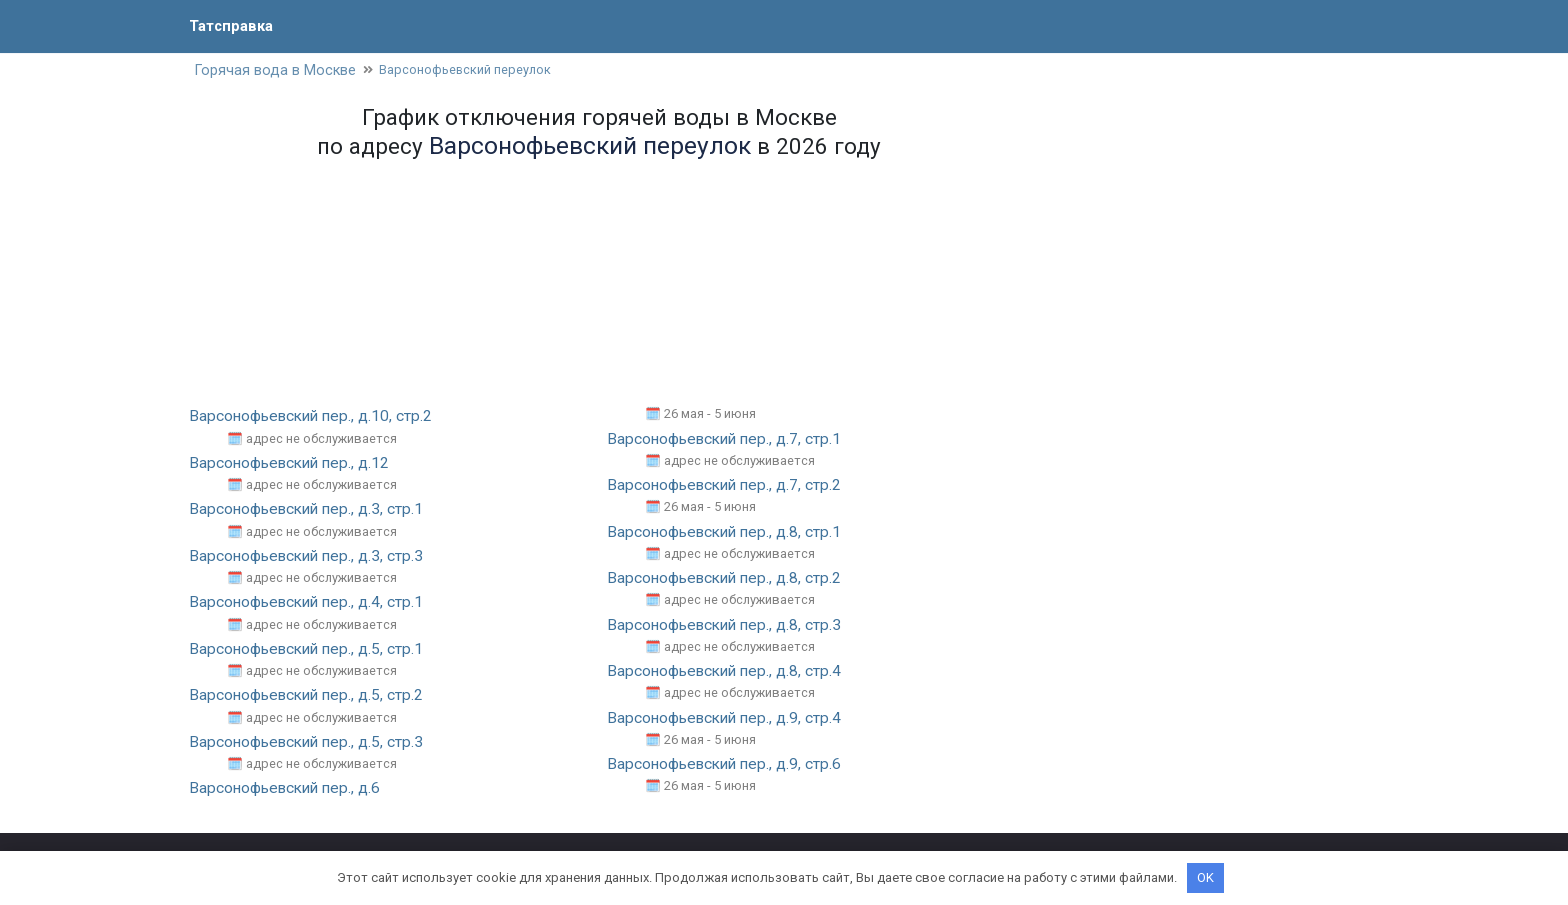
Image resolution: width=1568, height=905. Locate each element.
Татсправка (234, 25)
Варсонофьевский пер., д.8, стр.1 (728, 532)
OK (1205, 877)
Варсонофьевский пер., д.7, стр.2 (728, 486)
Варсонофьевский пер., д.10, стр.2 (315, 417)
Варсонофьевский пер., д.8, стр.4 (728, 671)
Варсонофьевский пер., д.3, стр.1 (310, 510)
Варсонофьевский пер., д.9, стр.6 (728, 764)
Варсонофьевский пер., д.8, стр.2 (728, 579)
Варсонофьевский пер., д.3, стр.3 (310, 556)
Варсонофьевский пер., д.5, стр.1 (310, 649)
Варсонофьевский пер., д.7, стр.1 (728, 440)
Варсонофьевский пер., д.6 (289, 788)
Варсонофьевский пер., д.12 (293, 464)
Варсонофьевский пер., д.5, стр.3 (310, 742)
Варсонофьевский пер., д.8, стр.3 (728, 625)
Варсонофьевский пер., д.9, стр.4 (728, 718)
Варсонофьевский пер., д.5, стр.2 (310, 695)
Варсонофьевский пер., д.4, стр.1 (310, 603)
